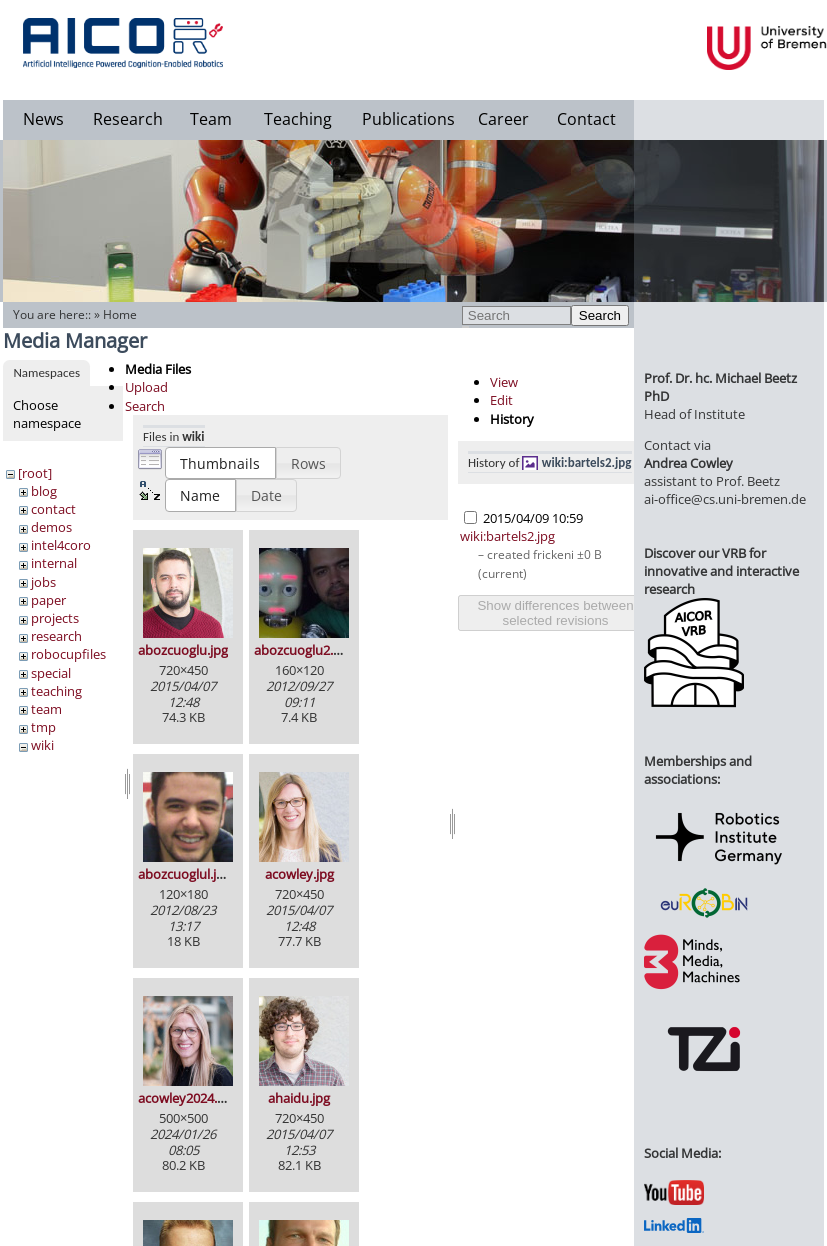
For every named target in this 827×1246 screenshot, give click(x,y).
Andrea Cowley (688, 463)
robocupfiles (68, 654)
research (56, 636)
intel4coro (61, 545)
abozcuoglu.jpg (183, 650)
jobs (43, 582)
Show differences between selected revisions (555, 613)
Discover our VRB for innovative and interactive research (721, 571)
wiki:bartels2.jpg (587, 462)
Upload (146, 387)
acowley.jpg (299, 874)
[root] (35, 473)
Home (120, 314)
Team (211, 119)
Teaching (298, 119)
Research (128, 119)
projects (55, 618)
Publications (408, 119)
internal (54, 563)
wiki (42, 745)
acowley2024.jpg (186, 1098)
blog (44, 491)
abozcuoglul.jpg (184, 874)
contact (53, 509)
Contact (586, 119)
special (51, 673)
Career (503, 119)
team (46, 709)
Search (600, 315)
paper (48, 600)
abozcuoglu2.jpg (302, 650)
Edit (501, 400)
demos (51, 527)
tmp (43, 727)
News (43, 119)
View (504, 382)
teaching (56, 691)
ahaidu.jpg (299, 1098)
